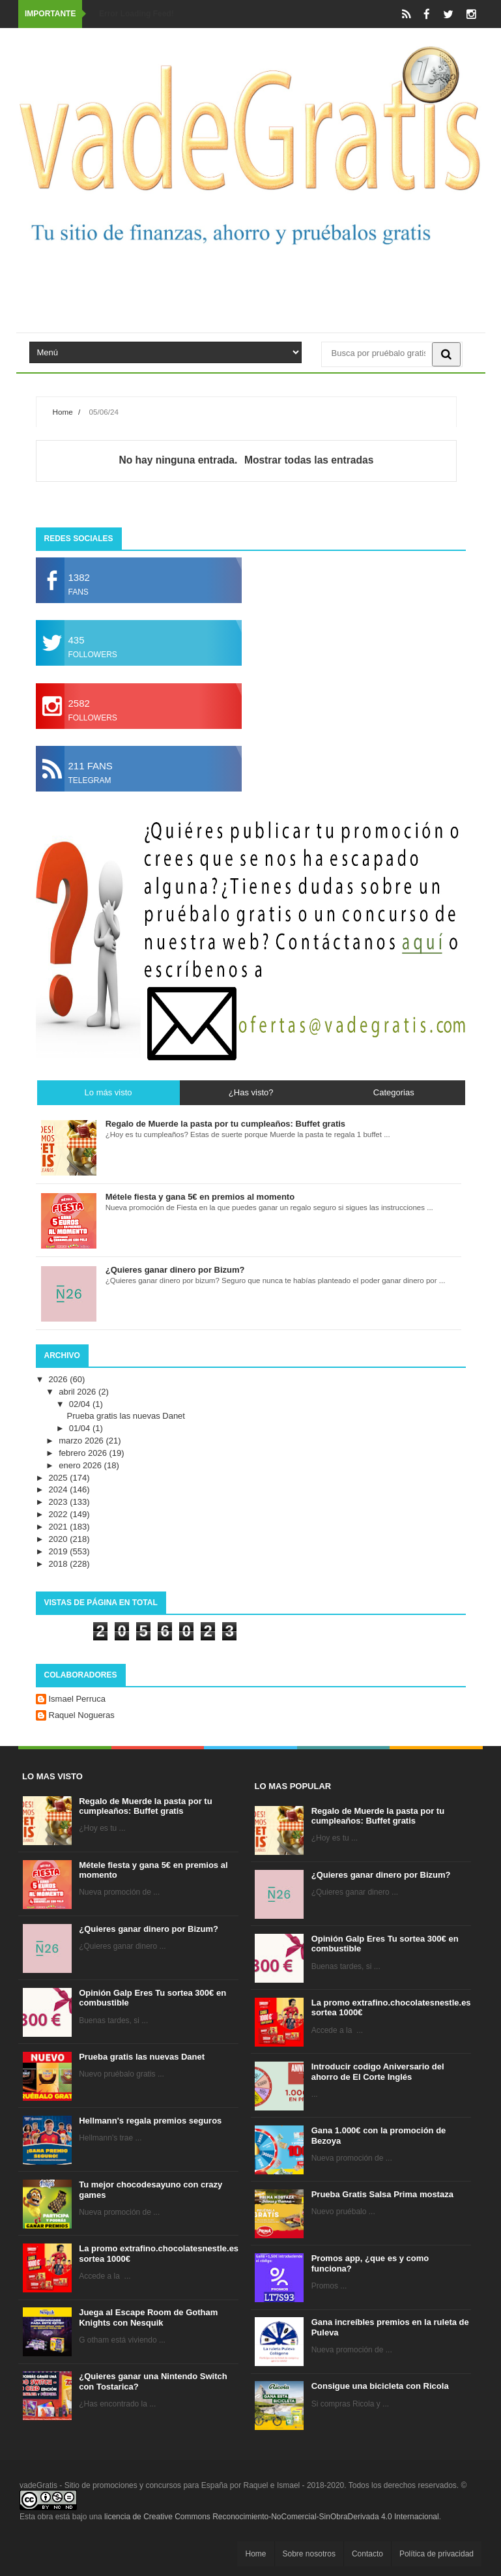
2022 (59, 1514)
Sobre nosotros (309, 2553)
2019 (59, 1551)
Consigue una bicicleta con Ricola (380, 2386)
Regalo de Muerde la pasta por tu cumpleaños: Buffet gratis (145, 1806)
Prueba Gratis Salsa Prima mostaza (382, 2194)
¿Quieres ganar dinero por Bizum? (148, 1929)
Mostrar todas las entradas (308, 460)
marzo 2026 (82, 1440)
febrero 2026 (84, 1453)
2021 (59, 1527)
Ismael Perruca (77, 1699)
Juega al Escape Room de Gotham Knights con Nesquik (148, 2317)
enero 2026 (81, 1465)
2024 (59, 1489)
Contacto (367, 2553)
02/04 (81, 1404)
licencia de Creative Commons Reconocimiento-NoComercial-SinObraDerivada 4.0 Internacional (271, 2516)
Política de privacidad (436, 2553)
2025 (59, 1478)
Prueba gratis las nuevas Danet (126, 1416)
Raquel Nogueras (82, 1715)
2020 (59, 1539)
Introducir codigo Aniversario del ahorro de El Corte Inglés (377, 2072)
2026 (59, 1379)
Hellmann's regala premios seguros (150, 2120)
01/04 (81, 1428)
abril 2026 (78, 1392)
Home (63, 411)
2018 (59, 1564)
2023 (59, 1502)
